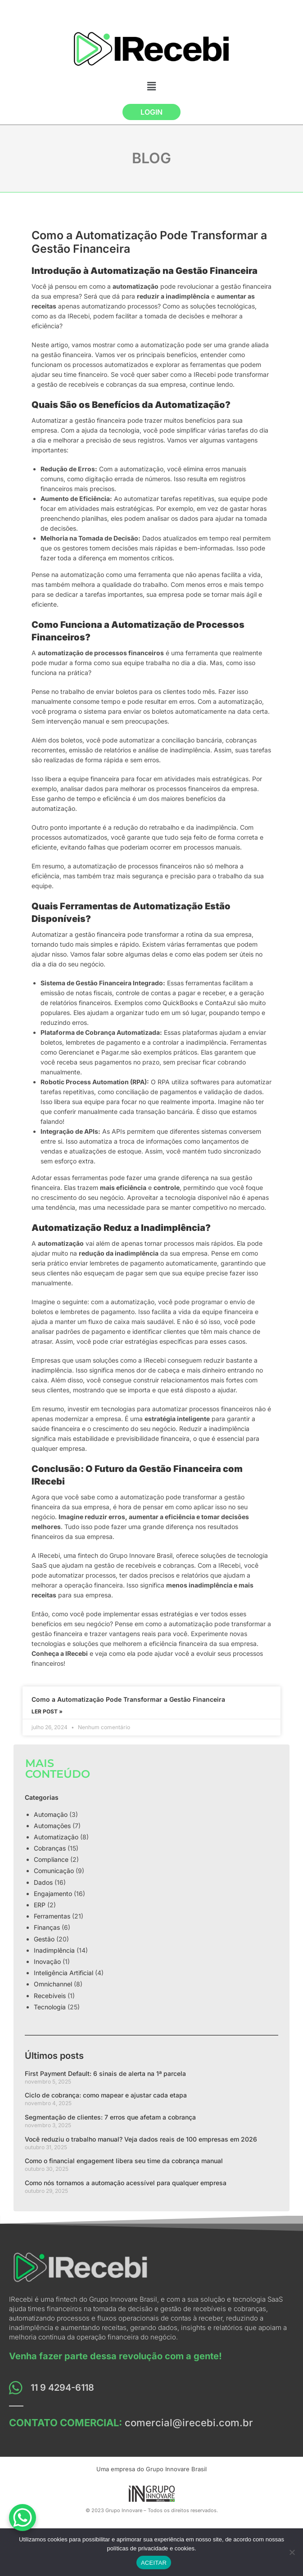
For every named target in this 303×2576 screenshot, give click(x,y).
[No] (291, 2552)
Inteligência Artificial (63, 1973)
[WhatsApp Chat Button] (22, 2517)
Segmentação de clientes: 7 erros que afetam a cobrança (110, 2117)
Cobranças (50, 1848)
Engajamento (53, 1893)
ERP (39, 1905)
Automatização (56, 1837)
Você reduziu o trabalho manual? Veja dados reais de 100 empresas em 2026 (141, 2139)
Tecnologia (50, 2007)
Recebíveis (50, 1995)
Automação (51, 1814)
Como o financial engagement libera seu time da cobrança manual (124, 2161)
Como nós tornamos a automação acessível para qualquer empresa (125, 2183)
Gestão (44, 1939)
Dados (43, 1882)
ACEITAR (154, 2562)
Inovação (47, 1961)
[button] (151, 86)
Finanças (47, 1927)
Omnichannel (53, 1984)
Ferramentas (52, 1916)
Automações (52, 1825)
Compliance (51, 1859)
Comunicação (54, 1870)
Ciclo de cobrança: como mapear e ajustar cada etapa (106, 2095)
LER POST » (47, 1711)
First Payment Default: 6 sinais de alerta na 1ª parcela (105, 2073)
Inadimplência (54, 1950)
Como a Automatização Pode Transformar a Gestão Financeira (128, 1699)
